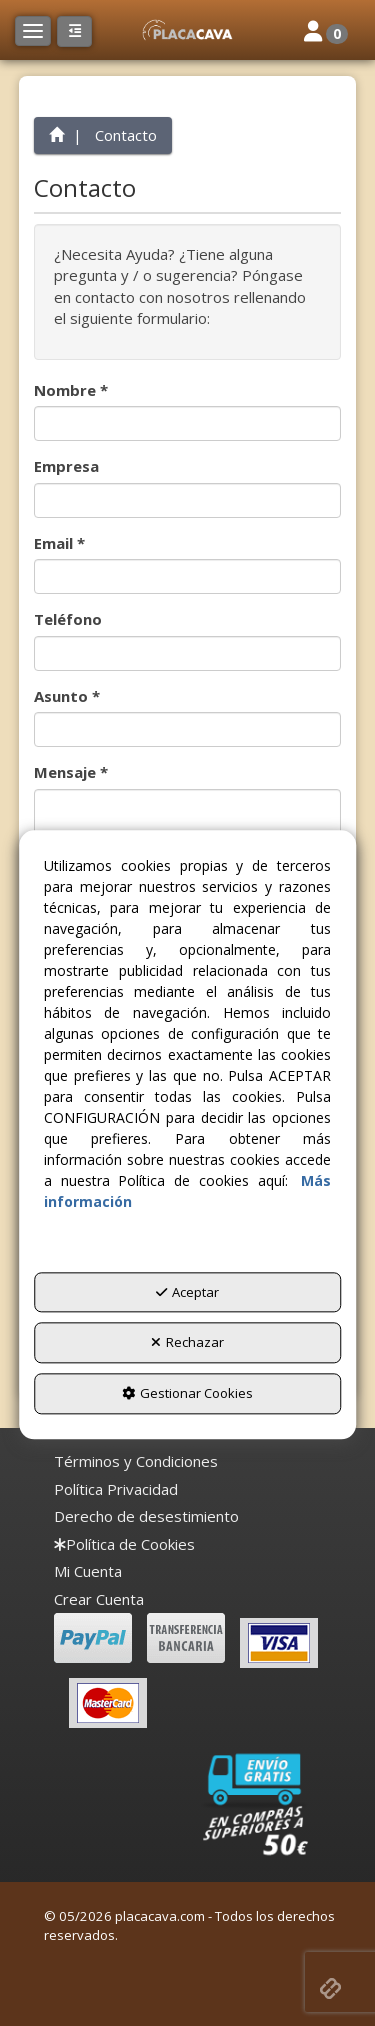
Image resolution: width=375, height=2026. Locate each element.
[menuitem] (136, 1461)
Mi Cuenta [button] (88, 1571)
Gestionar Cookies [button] (187, 1393)
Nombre (71, 390)
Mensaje (71, 772)
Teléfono (68, 619)
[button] (187, 30)
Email (59, 543)
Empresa (66, 466)
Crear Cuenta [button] (99, 1599)
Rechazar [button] (187, 1343)
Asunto (67, 696)
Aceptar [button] (187, 1292)
